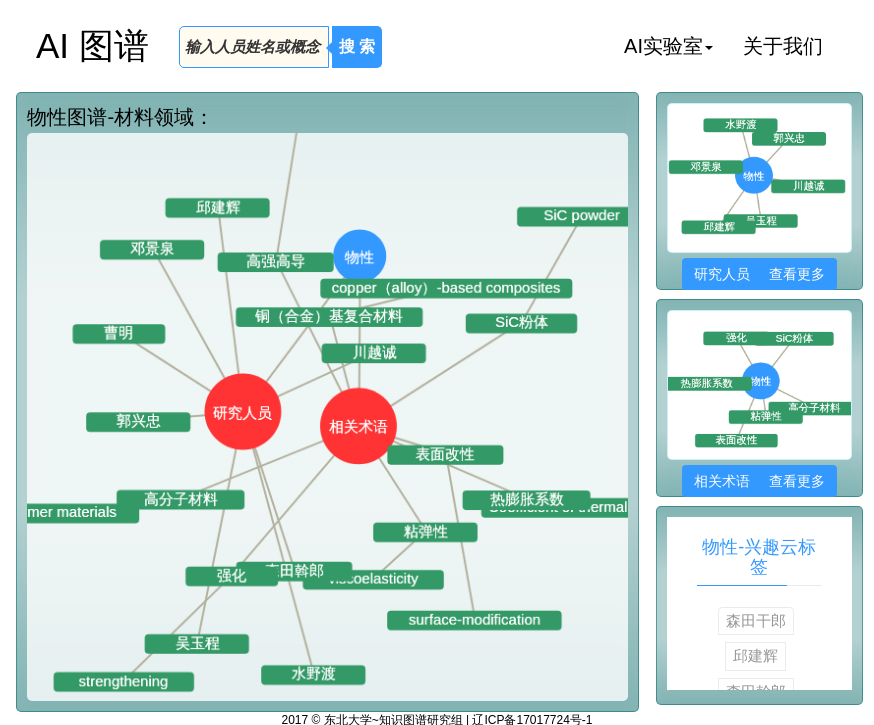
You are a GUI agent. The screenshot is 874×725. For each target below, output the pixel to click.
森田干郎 (756, 620)
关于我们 (783, 46)
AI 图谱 (92, 45)
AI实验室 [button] (668, 46)
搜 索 (357, 46)
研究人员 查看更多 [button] (759, 274)
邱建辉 (755, 655)
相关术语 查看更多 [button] (759, 481)
